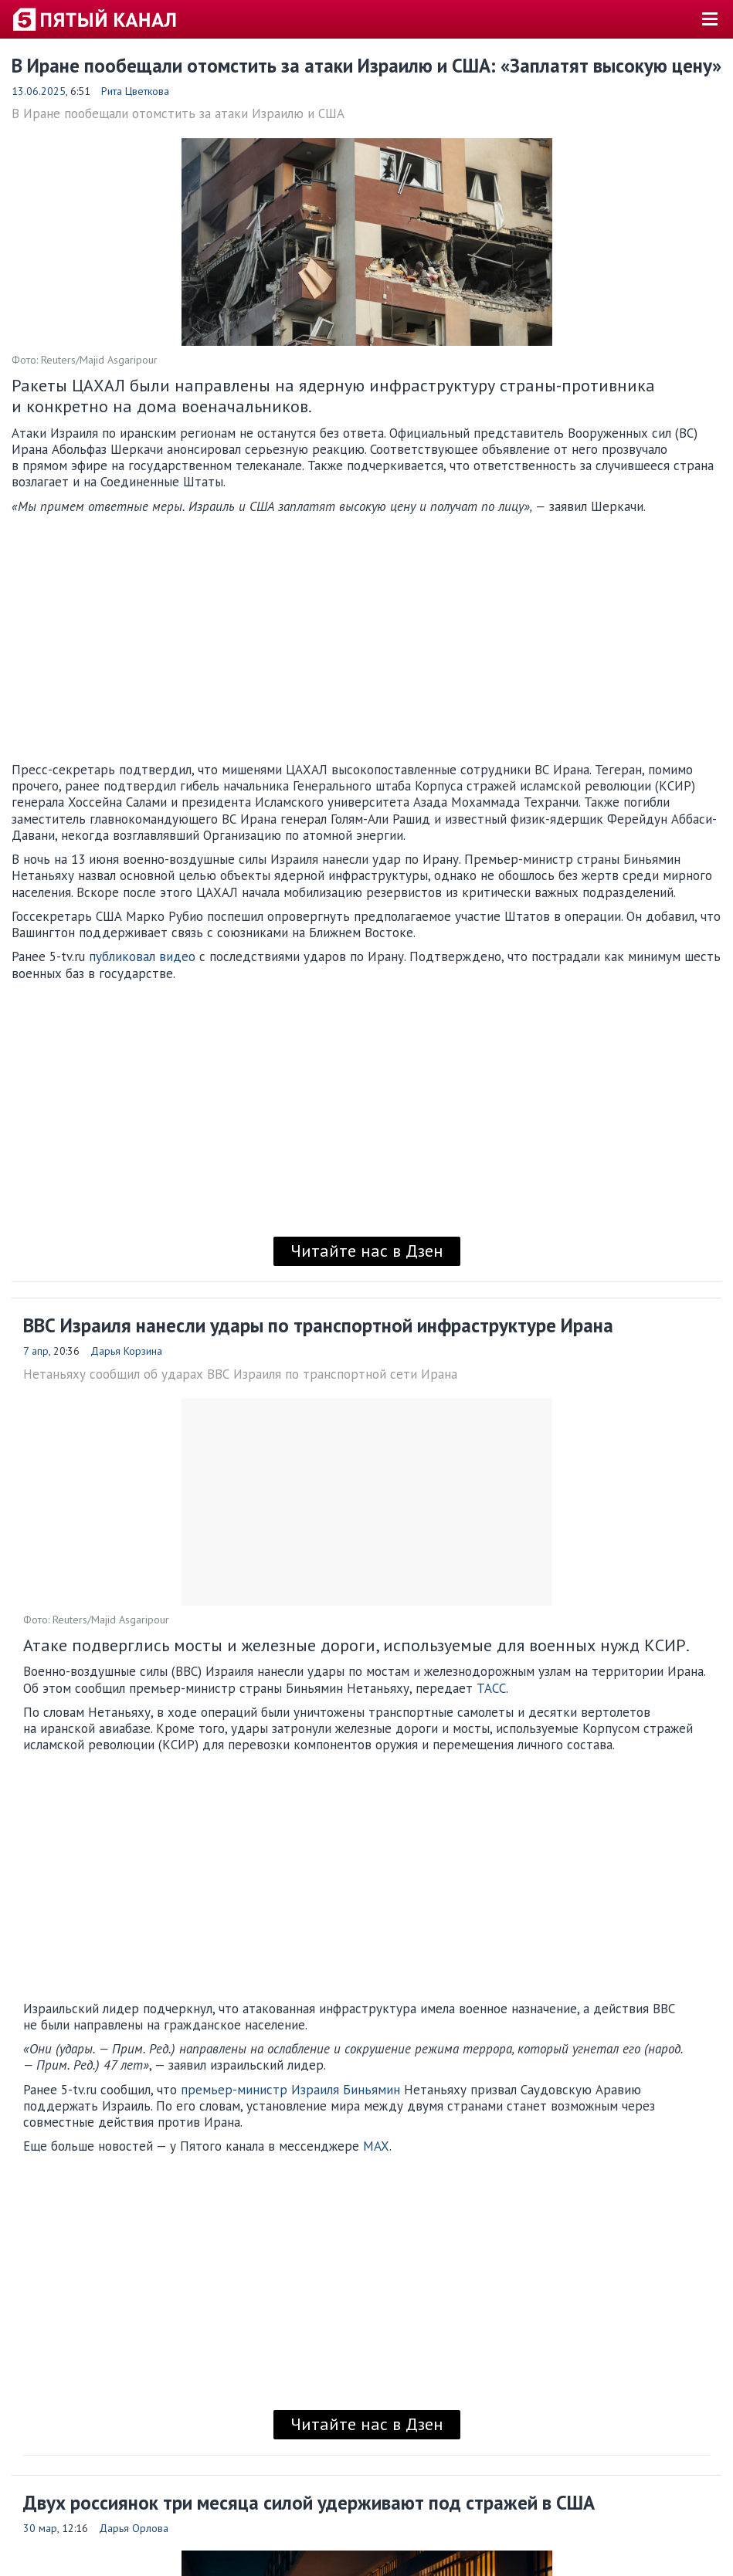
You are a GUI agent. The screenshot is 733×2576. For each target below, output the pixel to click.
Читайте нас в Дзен (366, 1250)
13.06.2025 (39, 91)
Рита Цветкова (135, 91)
